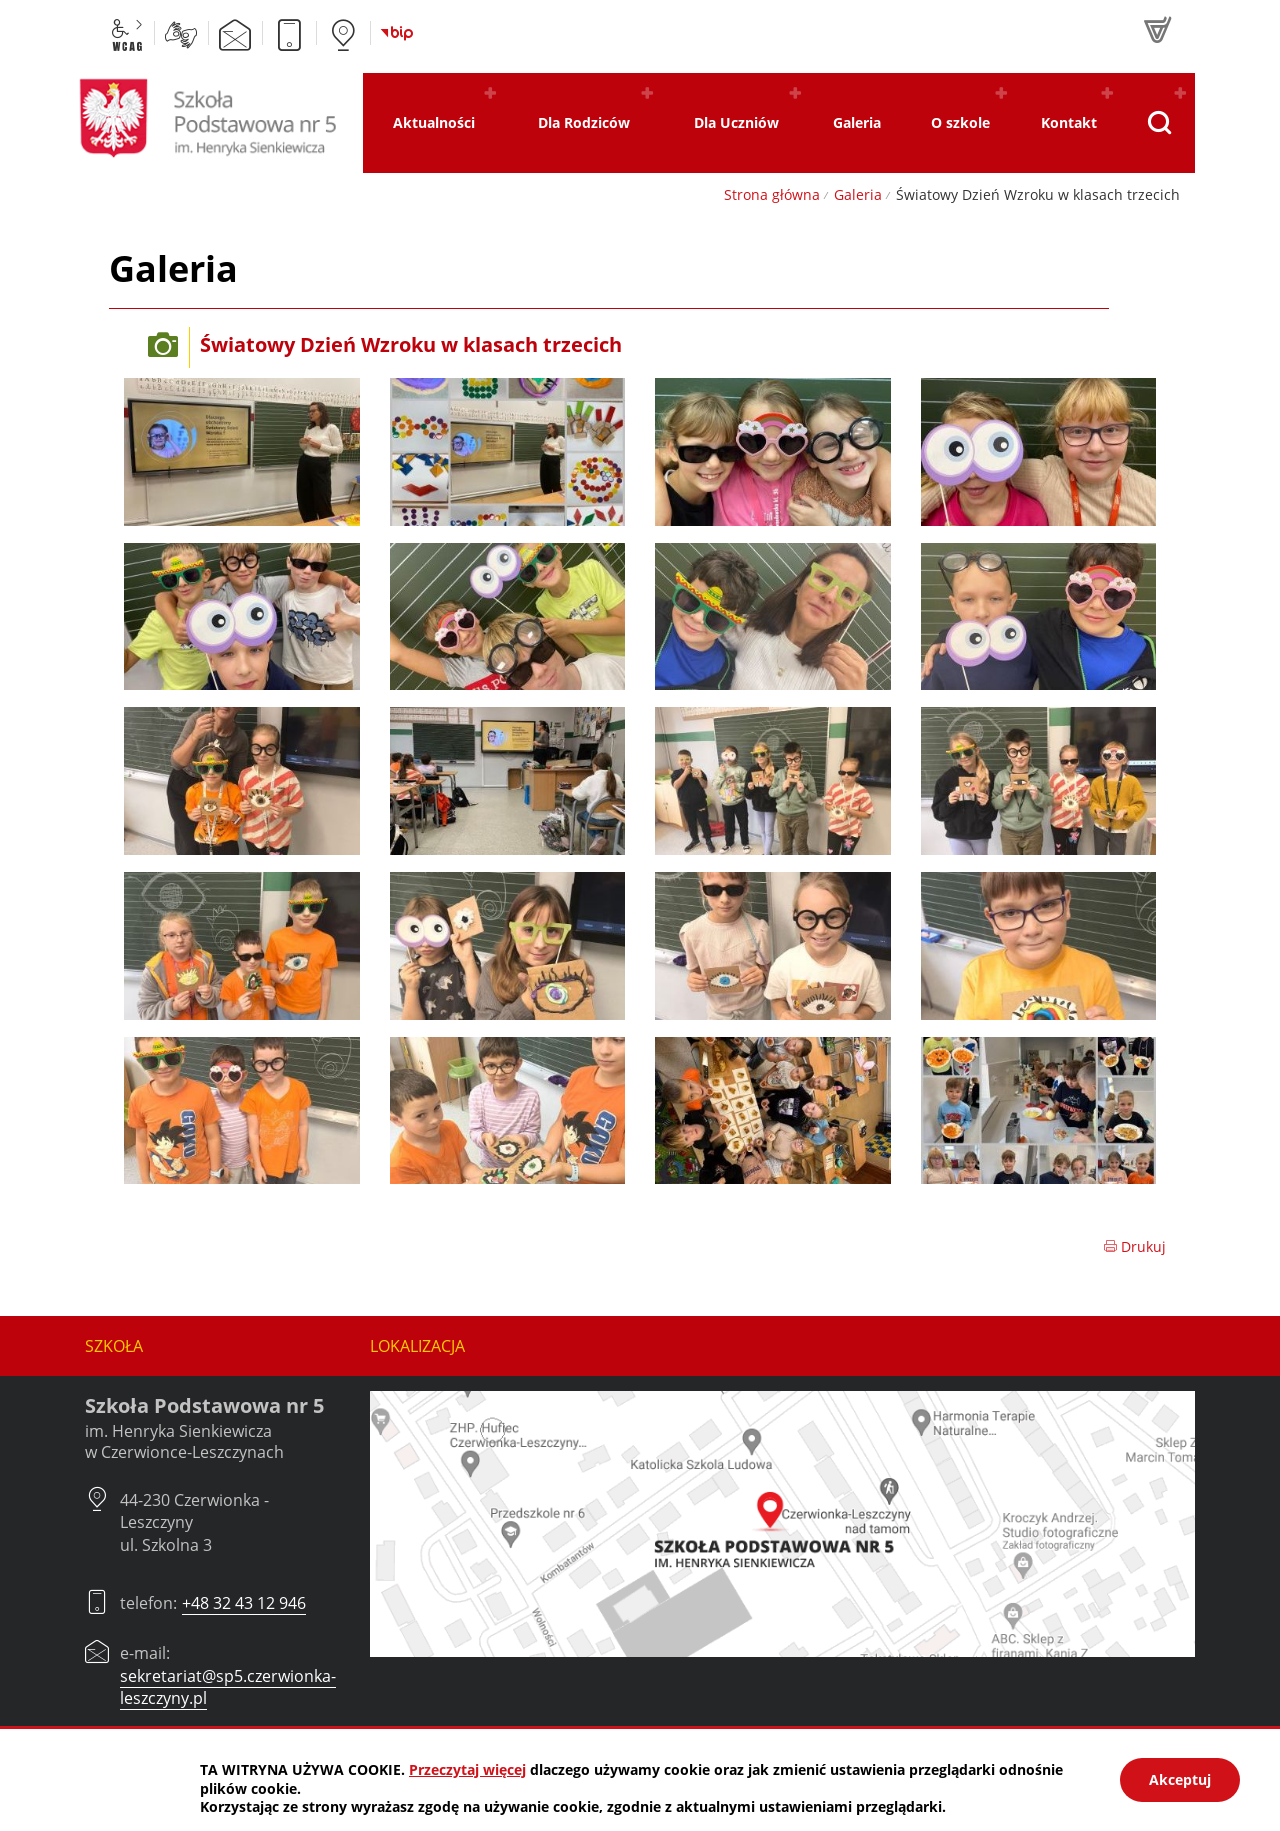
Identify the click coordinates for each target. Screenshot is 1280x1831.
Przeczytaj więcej (467, 1769)
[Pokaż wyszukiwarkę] (1158, 123)
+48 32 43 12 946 (244, 1603)
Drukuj (1134, 1246)
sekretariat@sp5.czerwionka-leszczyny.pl (228, 1687)
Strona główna (772, 194)
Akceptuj (1180, 1779)
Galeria (858, 194)
